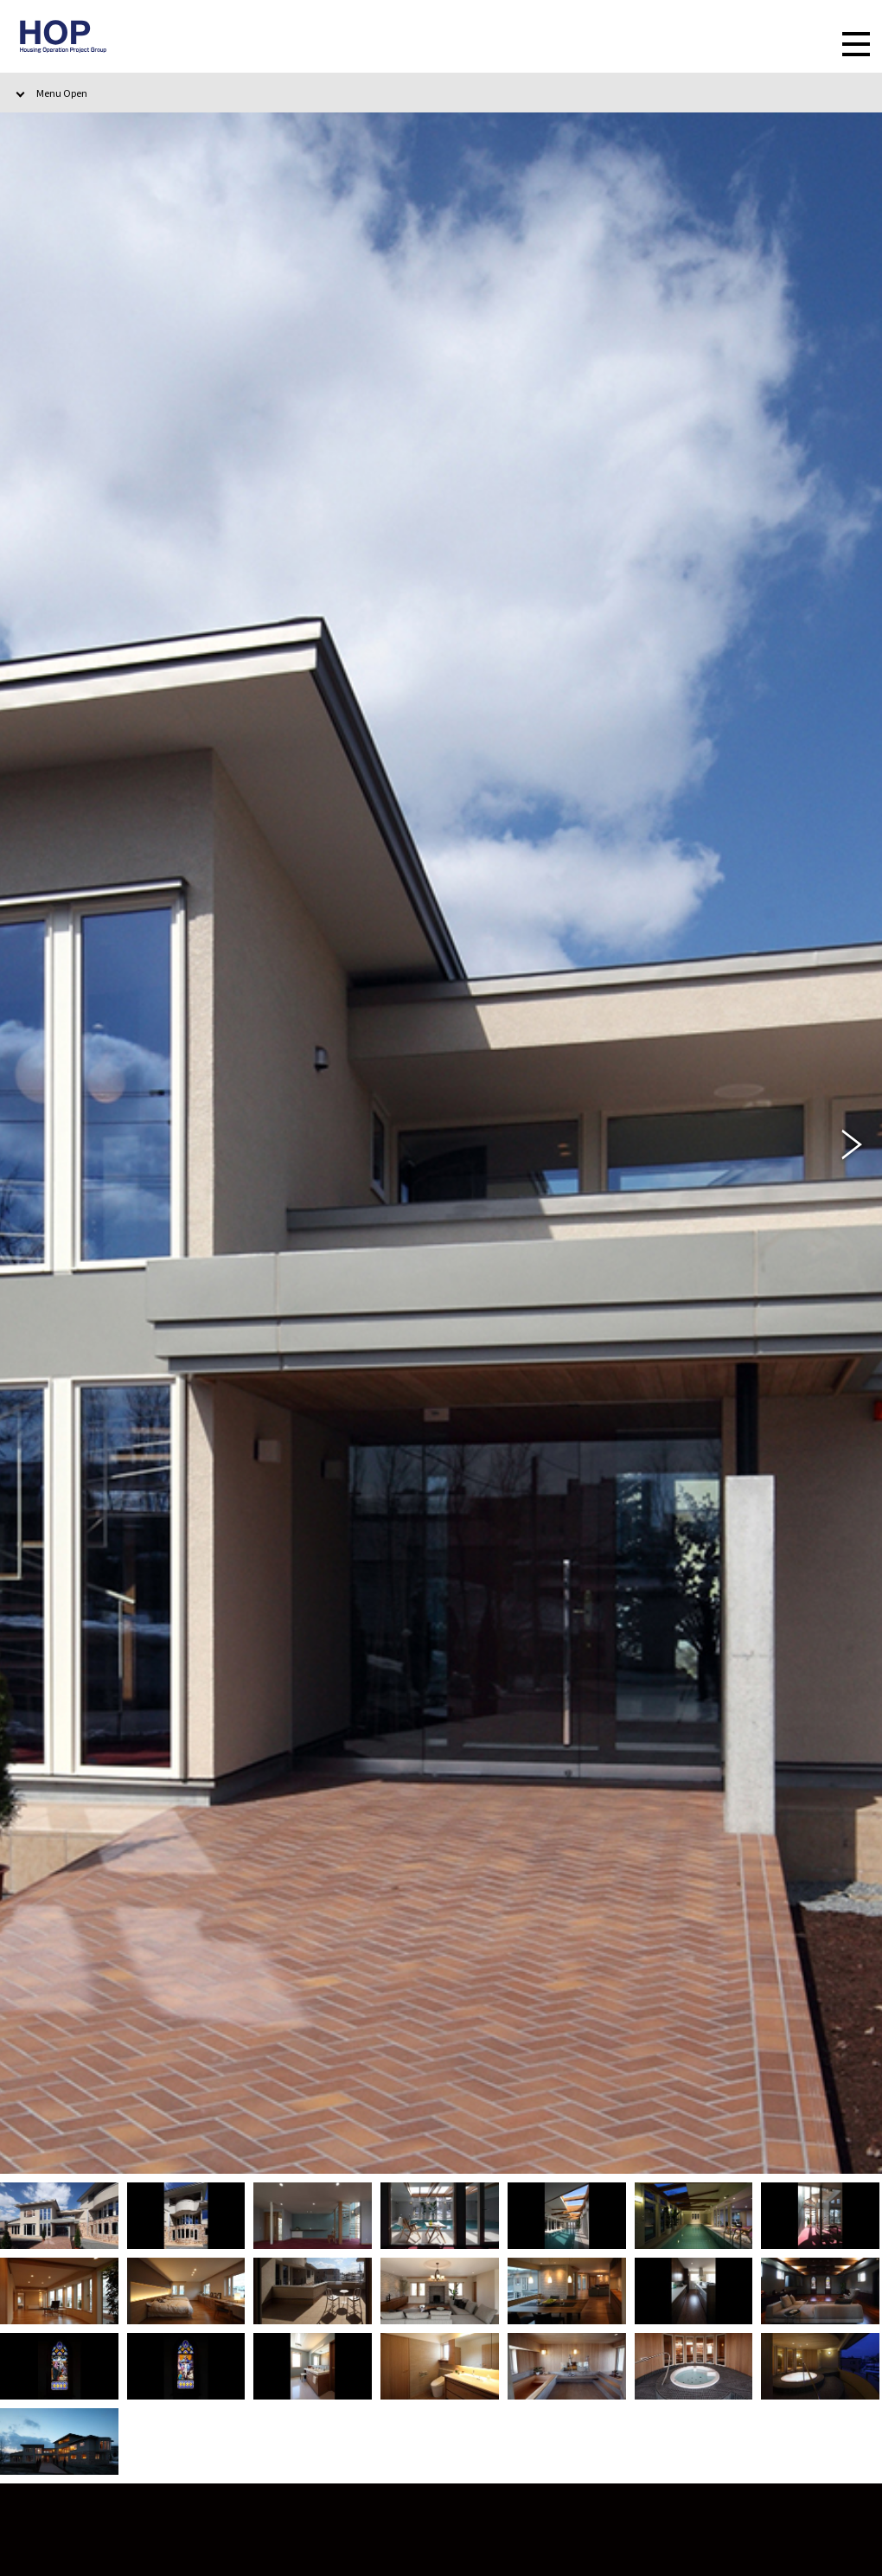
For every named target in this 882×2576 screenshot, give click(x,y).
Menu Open (61, 92)
